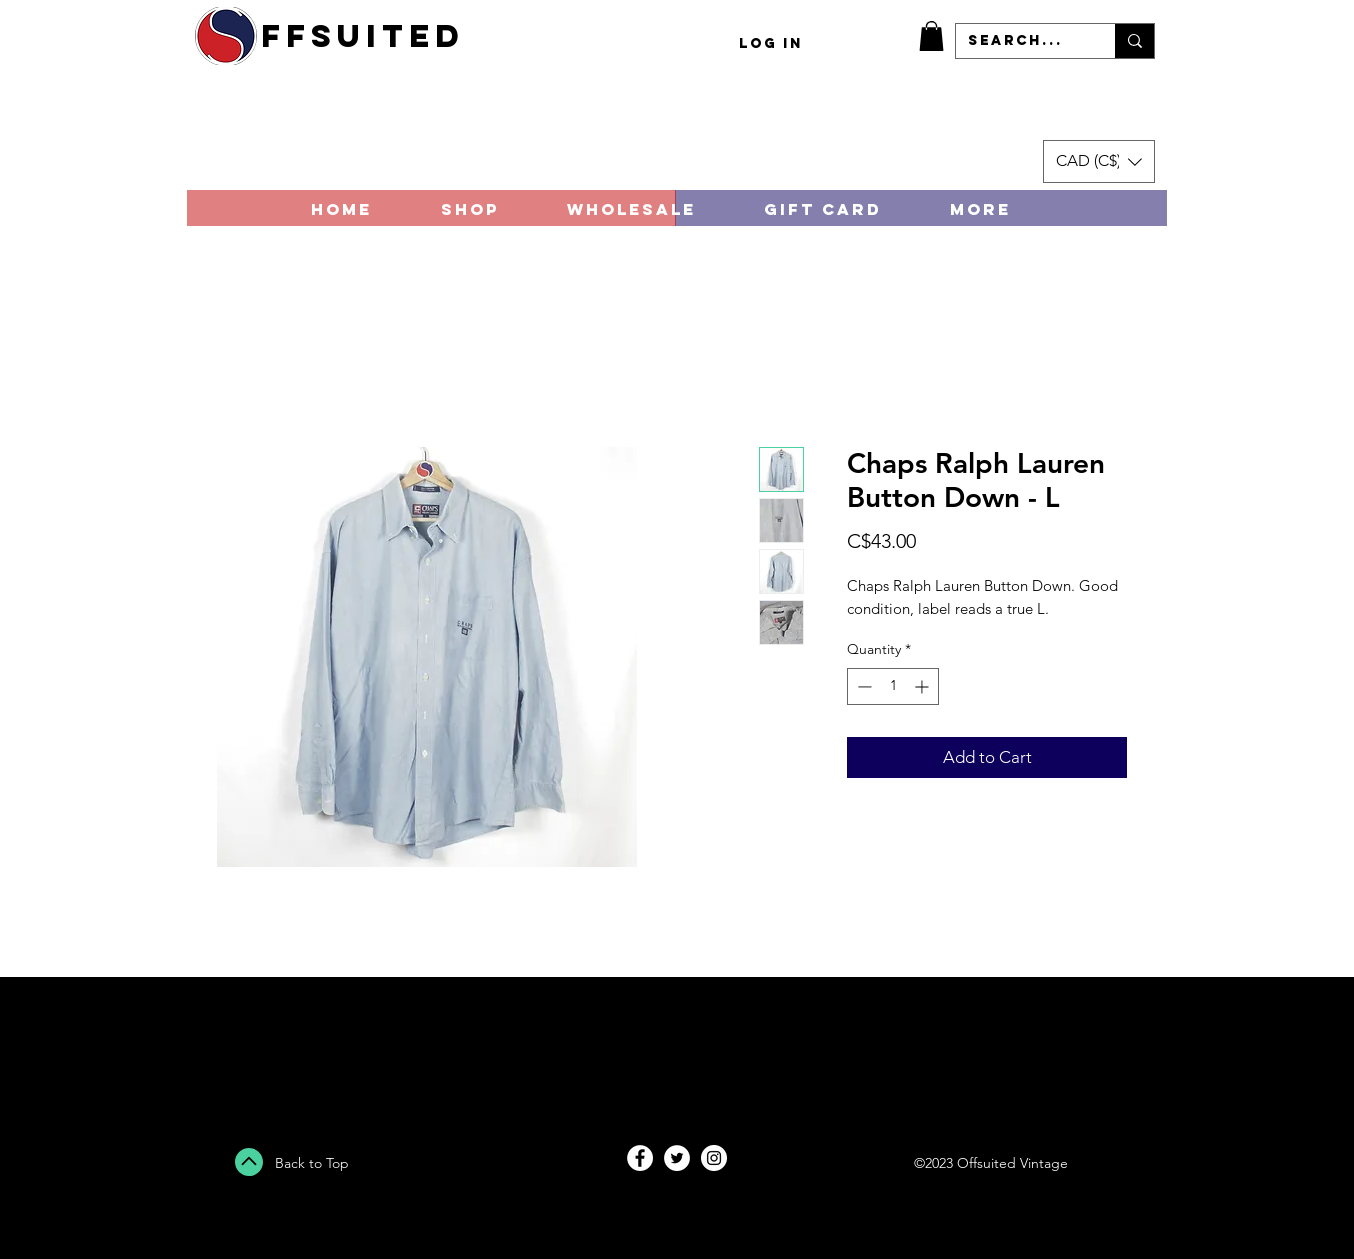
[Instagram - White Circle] (714, 1158)
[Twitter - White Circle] (677, 1158)
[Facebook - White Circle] (640, 1158)
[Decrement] (862, 686)
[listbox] (1099, 161)
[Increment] (923, 686)
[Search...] (1020, 41)
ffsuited (363, 36)
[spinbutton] (893, 686)
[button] (931, 36)
